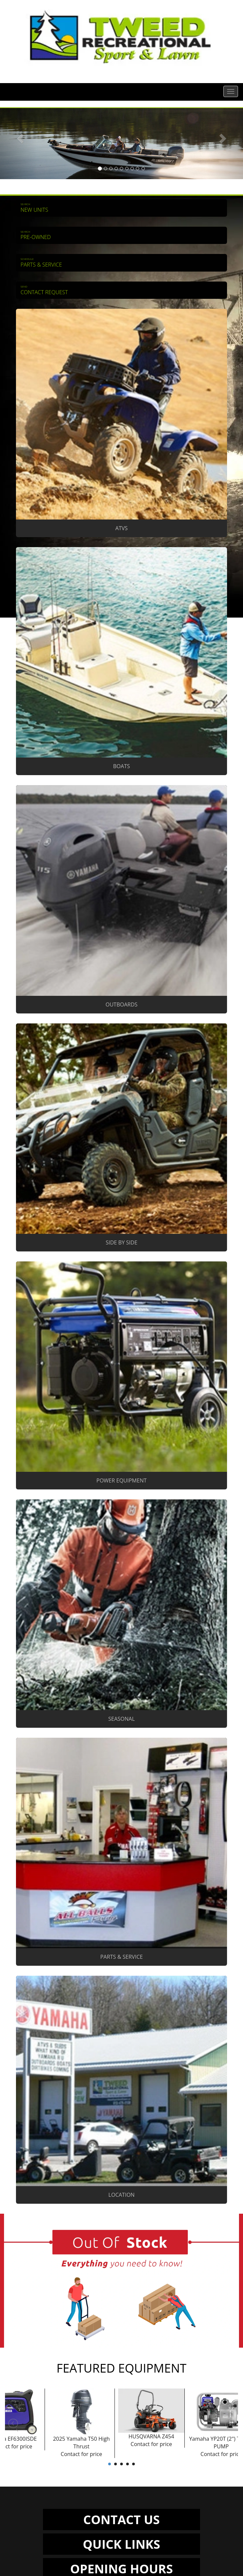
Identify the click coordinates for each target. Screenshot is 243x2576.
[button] (18, 143)
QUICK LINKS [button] (121, 2544)
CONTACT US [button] (121, 2519)
